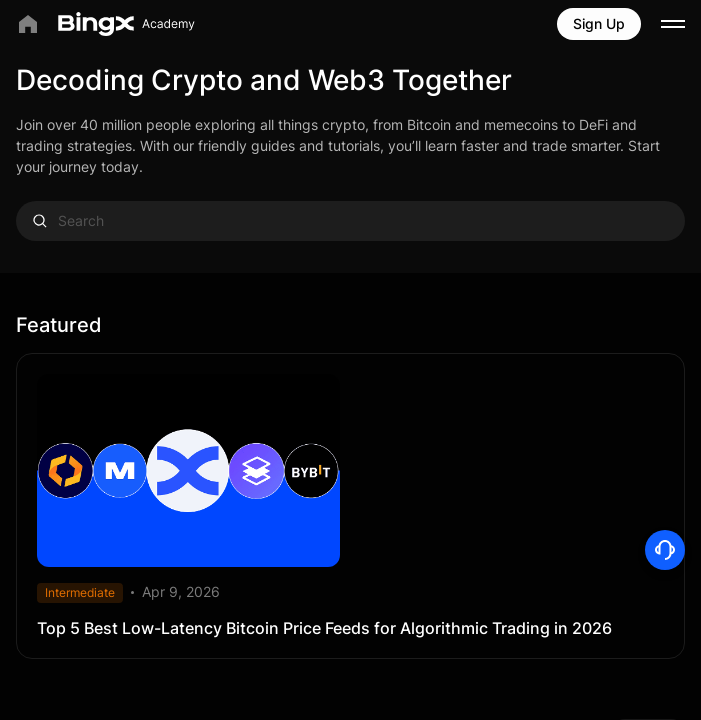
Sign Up (599, 23)
